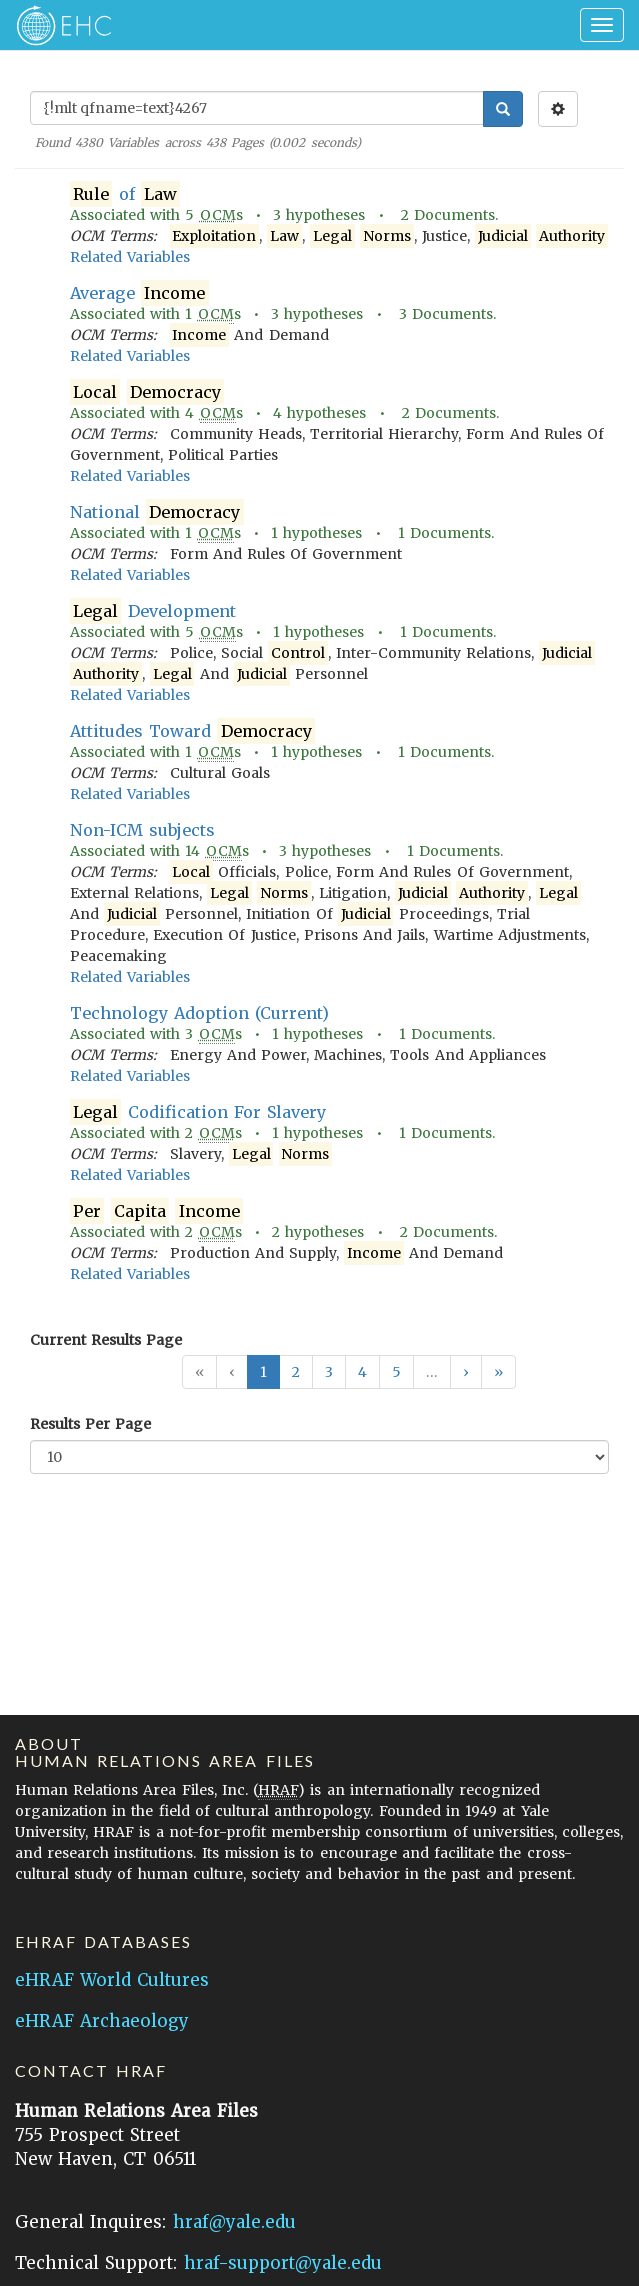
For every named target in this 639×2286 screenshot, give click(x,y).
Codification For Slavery (198, 1112)
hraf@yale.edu (234, 2222)
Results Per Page (90, 1424)
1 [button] (263, 1372)
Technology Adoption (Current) (199, 1013)
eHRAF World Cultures (112, 1980)
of (125, 194)
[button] (466, 1372)
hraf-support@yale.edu (283, 2263)
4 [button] (362, 1372)
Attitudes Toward (192, 731)
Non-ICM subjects (142, 830)
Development (153, 611)
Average (139, 293)
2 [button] (296, 1372)
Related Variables (130, 257)
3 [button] (329, 1372)
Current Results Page (106, 1340)
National (157, 512)
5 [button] (396, 1372)
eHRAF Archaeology (102, 2021)
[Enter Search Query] (257, 108)
